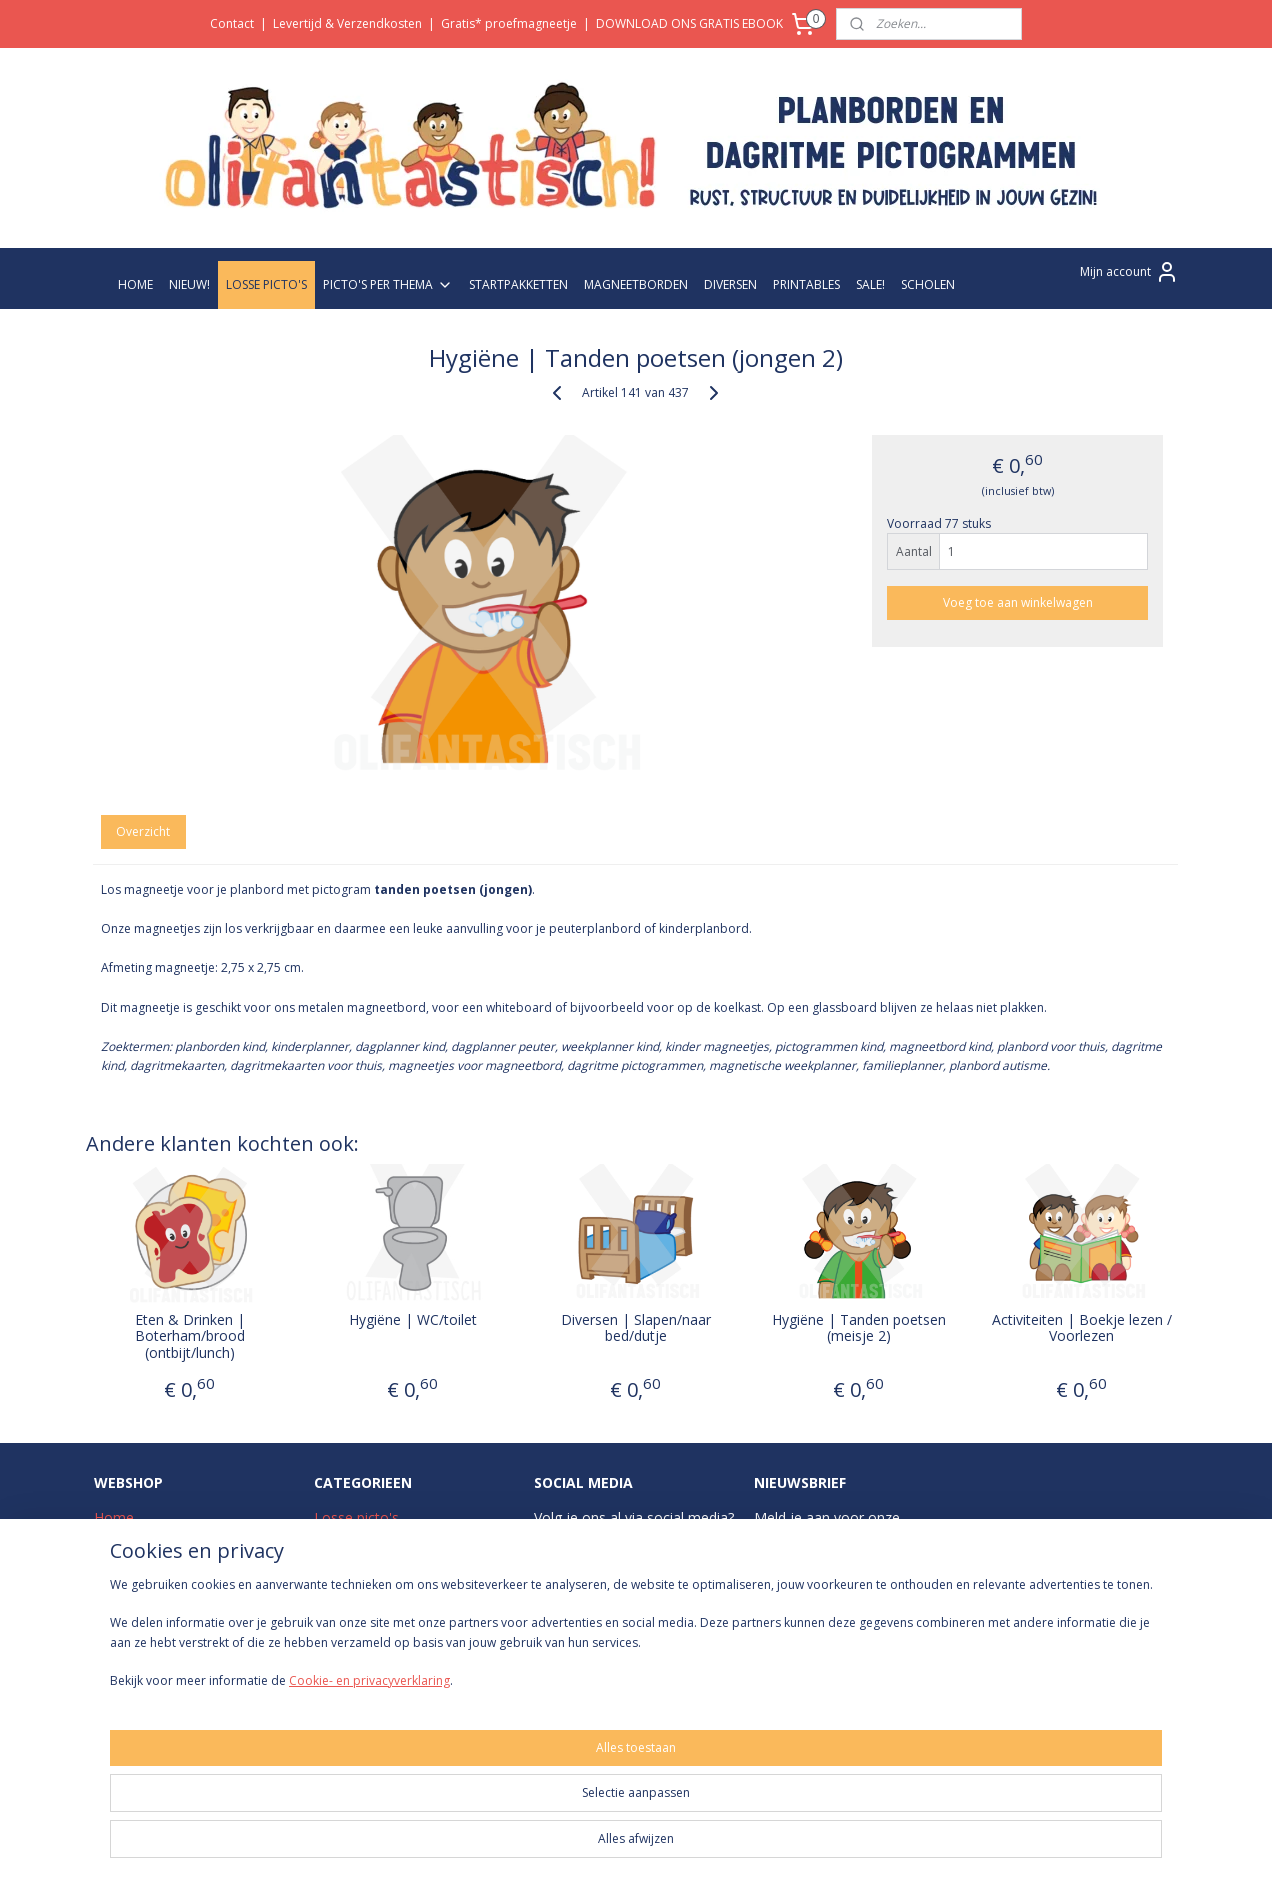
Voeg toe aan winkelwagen (1018, 602)
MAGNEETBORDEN (636, 284)
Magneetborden (366, 1606)
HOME (135, 284)
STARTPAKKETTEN (518, 284)
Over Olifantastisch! (157, 1539)
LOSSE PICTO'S (266, 284)
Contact (232, 23)
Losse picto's (356, 1517)
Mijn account (1129, 272)
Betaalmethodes (148, 1629)
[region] (504, 1803)
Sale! (329, 1651)
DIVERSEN (730, 284)
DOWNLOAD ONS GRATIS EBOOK (689, 23)
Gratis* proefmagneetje (509, 23)
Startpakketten (361, 1561)
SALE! (870, 284)
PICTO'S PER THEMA (388, 284)
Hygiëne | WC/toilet (413, 1320)
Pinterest (664, 1629)
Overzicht (144, 831)
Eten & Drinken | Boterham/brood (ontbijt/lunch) (190, 1337)
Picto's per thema (371, 1539)
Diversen (342, 1629)
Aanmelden (801, 1627)
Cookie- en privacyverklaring (345, 1848)
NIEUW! (189, 284)
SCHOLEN (928, 284)
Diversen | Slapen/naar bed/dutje (636, 1329)
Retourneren (134, 1651)
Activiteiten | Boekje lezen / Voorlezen (1082, 1329)
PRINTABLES (806, 284)
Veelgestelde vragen (159, 1584)
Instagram (590, 1539)
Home (114, 1517)
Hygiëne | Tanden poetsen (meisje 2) (859, 1329)
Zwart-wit (345, 1584)
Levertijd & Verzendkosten (347, 23)
